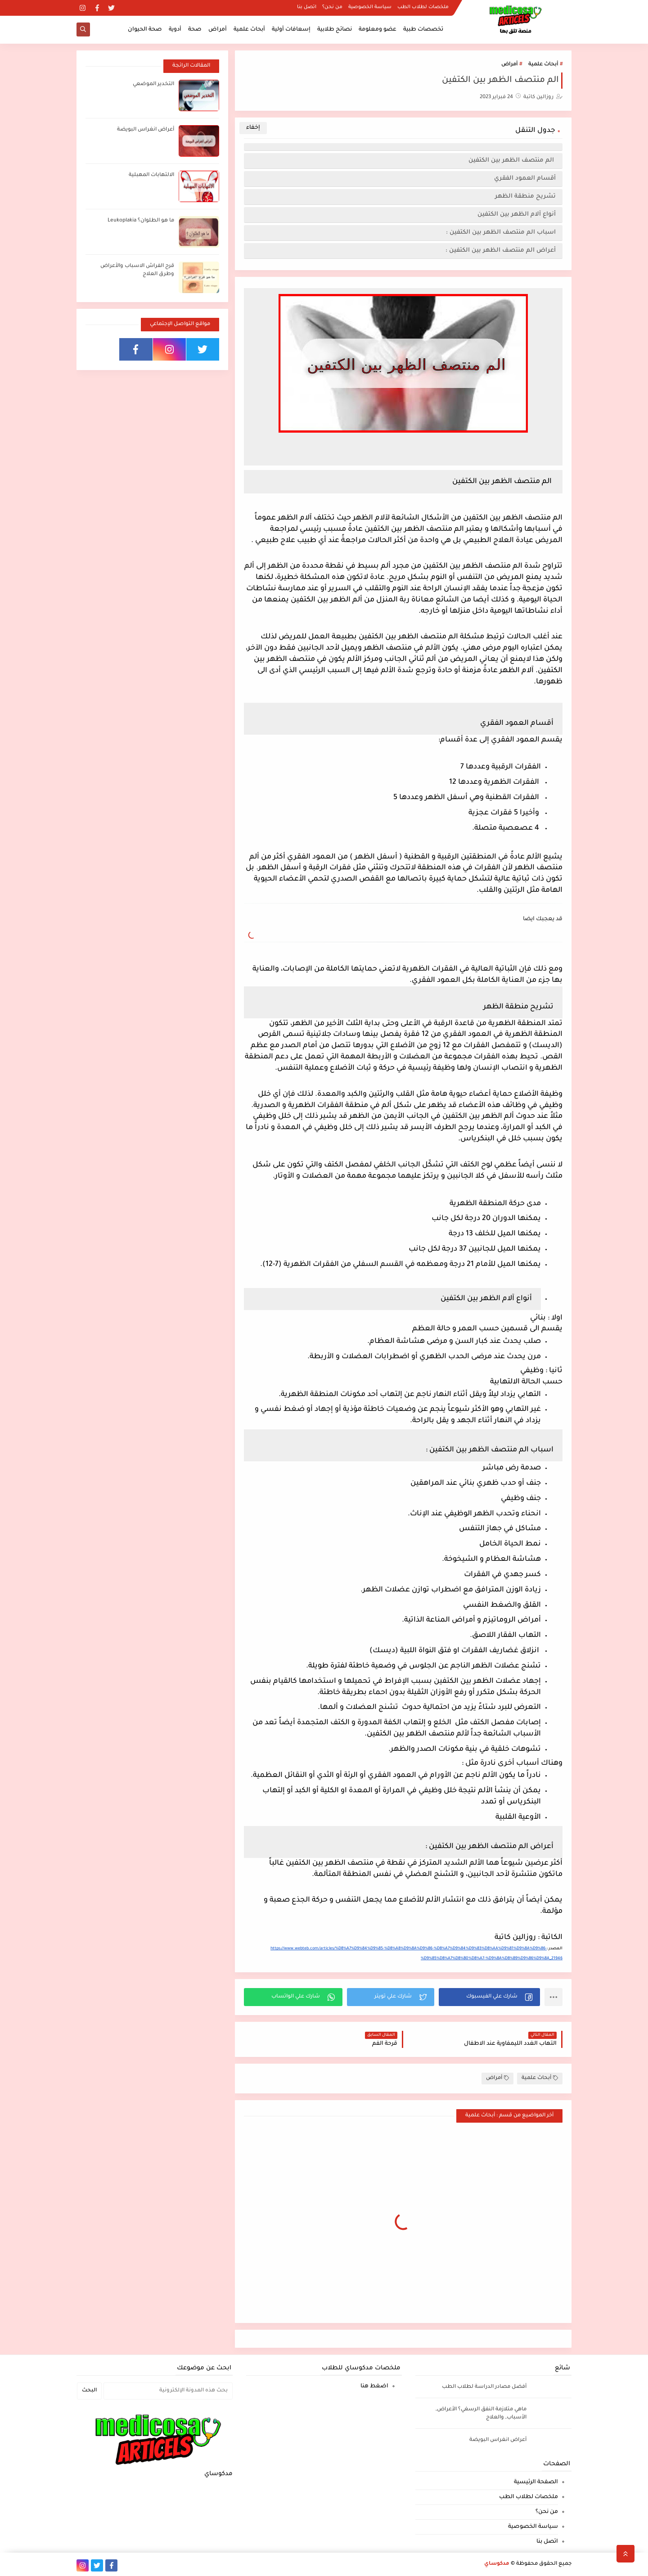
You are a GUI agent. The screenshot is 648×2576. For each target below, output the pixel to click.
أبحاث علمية (249, 30)
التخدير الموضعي (153, 84)
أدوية (175, 30)
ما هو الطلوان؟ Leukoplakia (141, 221)
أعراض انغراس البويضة (145, 130)
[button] (489, 1997)
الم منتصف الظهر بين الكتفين (512, 160)
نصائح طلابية (334, 30)
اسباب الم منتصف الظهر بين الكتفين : (501, 232)
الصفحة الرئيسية (536, 2482)
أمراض (217, 30)
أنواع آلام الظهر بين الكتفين (516, 214)
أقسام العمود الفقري (525, 178)
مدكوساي (496, 2564)
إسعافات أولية (291, 30)
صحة (195, 30)
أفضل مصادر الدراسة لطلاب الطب (484, 2387)
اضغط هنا (374, 2386)
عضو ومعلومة (377, 30)
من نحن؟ (332, 7)
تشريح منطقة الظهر (525, 196)
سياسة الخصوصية (370, 7)
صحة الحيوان (145, 30)
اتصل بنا (306, 7)
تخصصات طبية (423, 30)
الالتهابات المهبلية (151, 175)
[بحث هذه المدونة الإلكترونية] (168, 2391)
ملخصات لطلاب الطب (423, 7)
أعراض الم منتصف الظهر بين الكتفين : (501, 250)
